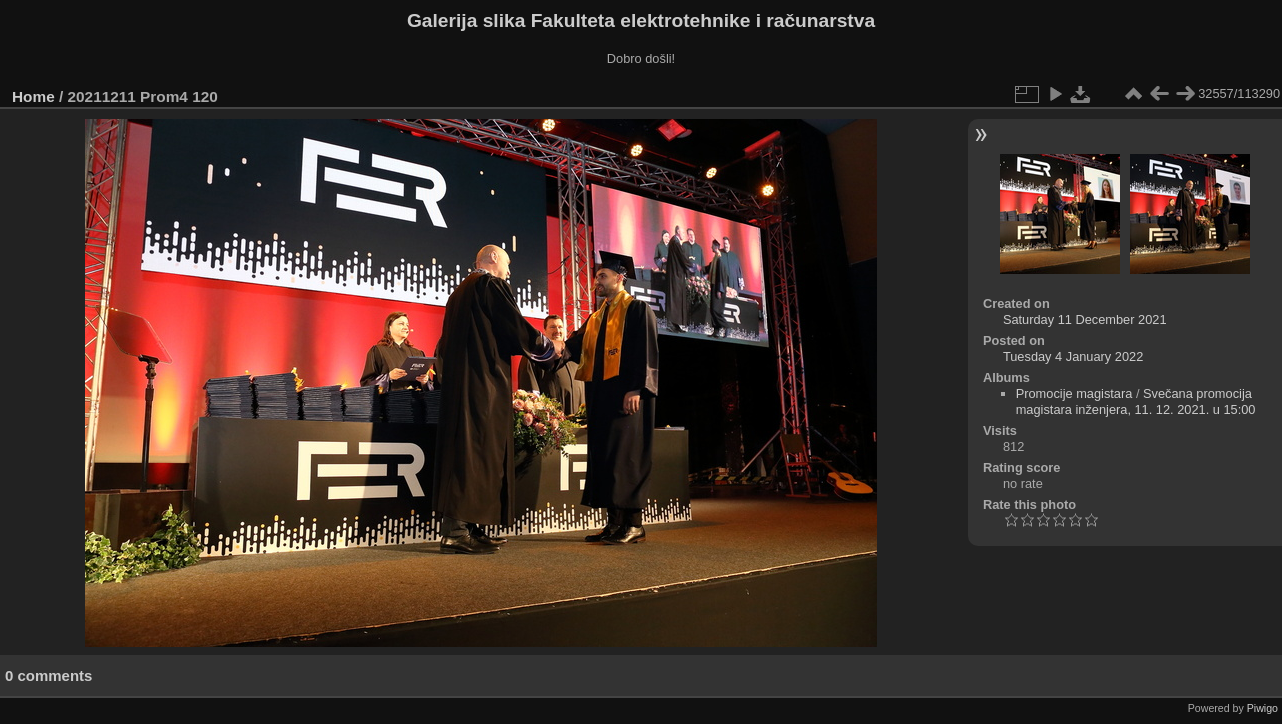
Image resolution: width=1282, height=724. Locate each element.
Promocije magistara (1074, 393)
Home (33, 96)
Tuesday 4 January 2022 (1073, 356)
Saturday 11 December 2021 (1085, 319)
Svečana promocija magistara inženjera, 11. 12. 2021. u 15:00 (1136, 401)
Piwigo (1262, 708)
